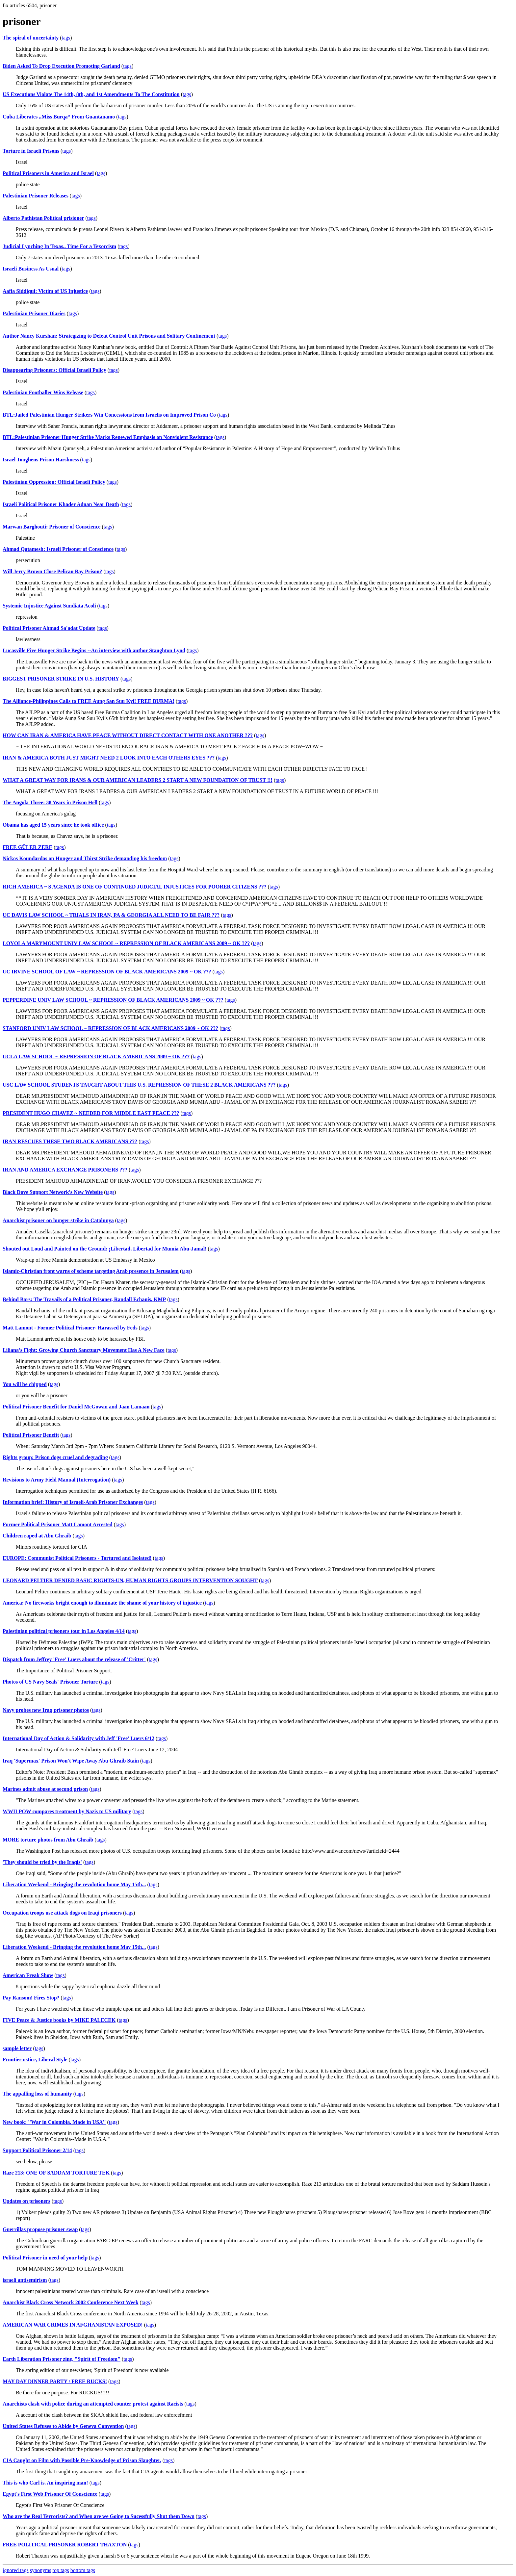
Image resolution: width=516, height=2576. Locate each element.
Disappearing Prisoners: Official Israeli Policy (54, 370)
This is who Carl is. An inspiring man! (45, 2483)
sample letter (17, 2048)
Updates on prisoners (26, 2201)
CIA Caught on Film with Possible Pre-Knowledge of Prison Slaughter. (82, 2460)
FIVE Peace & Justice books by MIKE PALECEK (59, 2020)
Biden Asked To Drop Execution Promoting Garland (61, 66)
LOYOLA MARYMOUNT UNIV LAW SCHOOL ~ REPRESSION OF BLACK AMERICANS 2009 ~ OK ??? (126, 943)
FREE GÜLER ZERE (27, 847)
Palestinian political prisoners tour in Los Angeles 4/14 (64, 1631)
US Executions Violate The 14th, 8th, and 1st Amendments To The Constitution (91, 94)
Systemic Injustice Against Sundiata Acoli (49, 605)
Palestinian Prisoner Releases (35, 195)
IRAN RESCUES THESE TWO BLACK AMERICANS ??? (70, 1141)
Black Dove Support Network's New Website (53, 1192)
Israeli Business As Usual (31, 268)
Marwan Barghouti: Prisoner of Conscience (51, 526)
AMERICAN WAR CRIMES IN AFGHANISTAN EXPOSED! (73, 2325)
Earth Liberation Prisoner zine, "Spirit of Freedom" (61, 2359)
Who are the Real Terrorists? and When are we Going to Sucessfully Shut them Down (98, 2516)
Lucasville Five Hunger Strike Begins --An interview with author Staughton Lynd (94, 650)
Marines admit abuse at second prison (45, 1789)
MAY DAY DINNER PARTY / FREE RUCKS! (55, 2381)
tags (66, 37)
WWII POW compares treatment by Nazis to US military (67, 1811)
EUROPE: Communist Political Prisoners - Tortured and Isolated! (77, 1558)
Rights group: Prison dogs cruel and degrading (55, 1457)
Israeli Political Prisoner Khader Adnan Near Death (61, 504)
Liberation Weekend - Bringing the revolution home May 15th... (74, 1884)
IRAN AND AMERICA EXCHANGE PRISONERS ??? (65, 1169)
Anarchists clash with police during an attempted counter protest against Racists (93, 2404)
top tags (61, 2570)
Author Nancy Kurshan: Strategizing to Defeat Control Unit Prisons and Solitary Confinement (109, 336)
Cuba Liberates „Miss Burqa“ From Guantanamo (59, 116)
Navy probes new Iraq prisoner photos (46, 1710)
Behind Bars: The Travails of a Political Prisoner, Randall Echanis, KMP (84, 1299)
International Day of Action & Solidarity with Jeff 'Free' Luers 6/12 (78, 1738)
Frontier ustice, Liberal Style (35, 2059)
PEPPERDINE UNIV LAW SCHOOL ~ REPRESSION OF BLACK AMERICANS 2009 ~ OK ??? (113, 1000)
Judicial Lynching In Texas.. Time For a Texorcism (59, 246)
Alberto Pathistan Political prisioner (43, 218)
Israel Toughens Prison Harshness (41, 459)
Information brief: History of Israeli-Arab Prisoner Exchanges (73, 1502)
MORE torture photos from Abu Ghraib (48, 1839)
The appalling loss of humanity (37, 2094)
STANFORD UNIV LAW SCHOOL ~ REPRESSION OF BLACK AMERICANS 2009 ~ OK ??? (110, 1028)
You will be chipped (25, 1384)
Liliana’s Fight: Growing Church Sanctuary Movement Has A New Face (84, 1350)
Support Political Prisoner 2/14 (37, 2150)
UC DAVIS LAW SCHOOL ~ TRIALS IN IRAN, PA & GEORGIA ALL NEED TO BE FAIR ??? (111, 915)
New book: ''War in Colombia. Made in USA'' (54, 2122)
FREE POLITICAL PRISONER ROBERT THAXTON (65, 2544)
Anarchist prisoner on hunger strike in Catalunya (58, 1220)
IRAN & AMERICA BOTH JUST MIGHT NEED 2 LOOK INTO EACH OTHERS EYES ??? (109, 757)
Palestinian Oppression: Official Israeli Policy (54, 482)
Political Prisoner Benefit (31, 1435)
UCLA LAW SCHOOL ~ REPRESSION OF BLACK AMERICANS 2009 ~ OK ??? (96, 1056)
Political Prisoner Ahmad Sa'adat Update (49, 628)
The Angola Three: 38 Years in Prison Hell (50, 802)
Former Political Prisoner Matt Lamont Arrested (58, 1524)
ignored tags (16, 2570)
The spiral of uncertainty (31, 37)
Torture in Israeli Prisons (31, 151)
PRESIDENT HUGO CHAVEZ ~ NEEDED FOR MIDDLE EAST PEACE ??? (91, 1113)
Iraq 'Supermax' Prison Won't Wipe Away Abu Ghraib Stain (71, 1761)
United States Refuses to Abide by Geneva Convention (63, 2426)
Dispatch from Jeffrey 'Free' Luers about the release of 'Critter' (74, 1659)
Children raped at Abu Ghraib (37, 1535)
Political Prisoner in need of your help (45, 2257)
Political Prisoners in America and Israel (48, 173)
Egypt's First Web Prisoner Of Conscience (50, 2494)
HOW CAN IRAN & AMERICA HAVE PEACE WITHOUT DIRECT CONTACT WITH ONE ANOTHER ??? (128, 735)
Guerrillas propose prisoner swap (40, 2229)
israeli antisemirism (25, 2280)
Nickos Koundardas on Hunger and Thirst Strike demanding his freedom (85, 858)
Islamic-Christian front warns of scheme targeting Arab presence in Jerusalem (91, 1271)
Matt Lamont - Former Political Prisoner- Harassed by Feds (70, 1327)
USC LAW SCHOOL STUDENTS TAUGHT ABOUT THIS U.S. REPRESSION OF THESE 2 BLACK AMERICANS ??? (139, 1085)
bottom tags (82, 2570)
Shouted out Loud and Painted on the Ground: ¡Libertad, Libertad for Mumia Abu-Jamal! (105, 1248)
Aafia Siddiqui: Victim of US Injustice (45, 291)
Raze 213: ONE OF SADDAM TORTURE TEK (56, 2173)
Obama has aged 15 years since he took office (53, 825)
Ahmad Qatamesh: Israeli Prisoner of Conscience (58, 549)
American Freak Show (28, 1975)
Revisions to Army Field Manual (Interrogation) (57, 1479)
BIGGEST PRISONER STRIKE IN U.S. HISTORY (61, 679)
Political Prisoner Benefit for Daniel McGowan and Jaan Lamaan (76, 1406)
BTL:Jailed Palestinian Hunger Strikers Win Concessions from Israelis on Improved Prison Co (109, 415)
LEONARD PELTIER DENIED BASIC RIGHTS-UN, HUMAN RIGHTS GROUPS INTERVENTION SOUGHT (130, 1580)
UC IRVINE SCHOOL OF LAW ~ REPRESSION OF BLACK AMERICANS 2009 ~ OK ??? (107, 971)
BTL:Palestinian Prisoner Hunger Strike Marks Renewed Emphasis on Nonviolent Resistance (108, 437)
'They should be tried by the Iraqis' (42, 1862)
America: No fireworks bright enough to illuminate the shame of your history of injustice (102, 1603)
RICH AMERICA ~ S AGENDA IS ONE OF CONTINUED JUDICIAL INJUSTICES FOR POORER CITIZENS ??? (135, 886)
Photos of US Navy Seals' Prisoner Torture (50, 1682)
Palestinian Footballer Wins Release (43, 392)
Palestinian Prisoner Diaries (34, 313)
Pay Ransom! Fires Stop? (31, 1997)
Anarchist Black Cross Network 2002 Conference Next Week (71, 2302)
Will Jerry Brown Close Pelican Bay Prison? (52, 571)
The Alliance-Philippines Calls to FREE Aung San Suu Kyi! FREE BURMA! (88, 701)
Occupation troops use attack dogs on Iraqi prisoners (62, 1913)
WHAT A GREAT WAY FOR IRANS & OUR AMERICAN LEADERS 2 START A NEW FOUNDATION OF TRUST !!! (137, 780)
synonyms (40, 2570)
